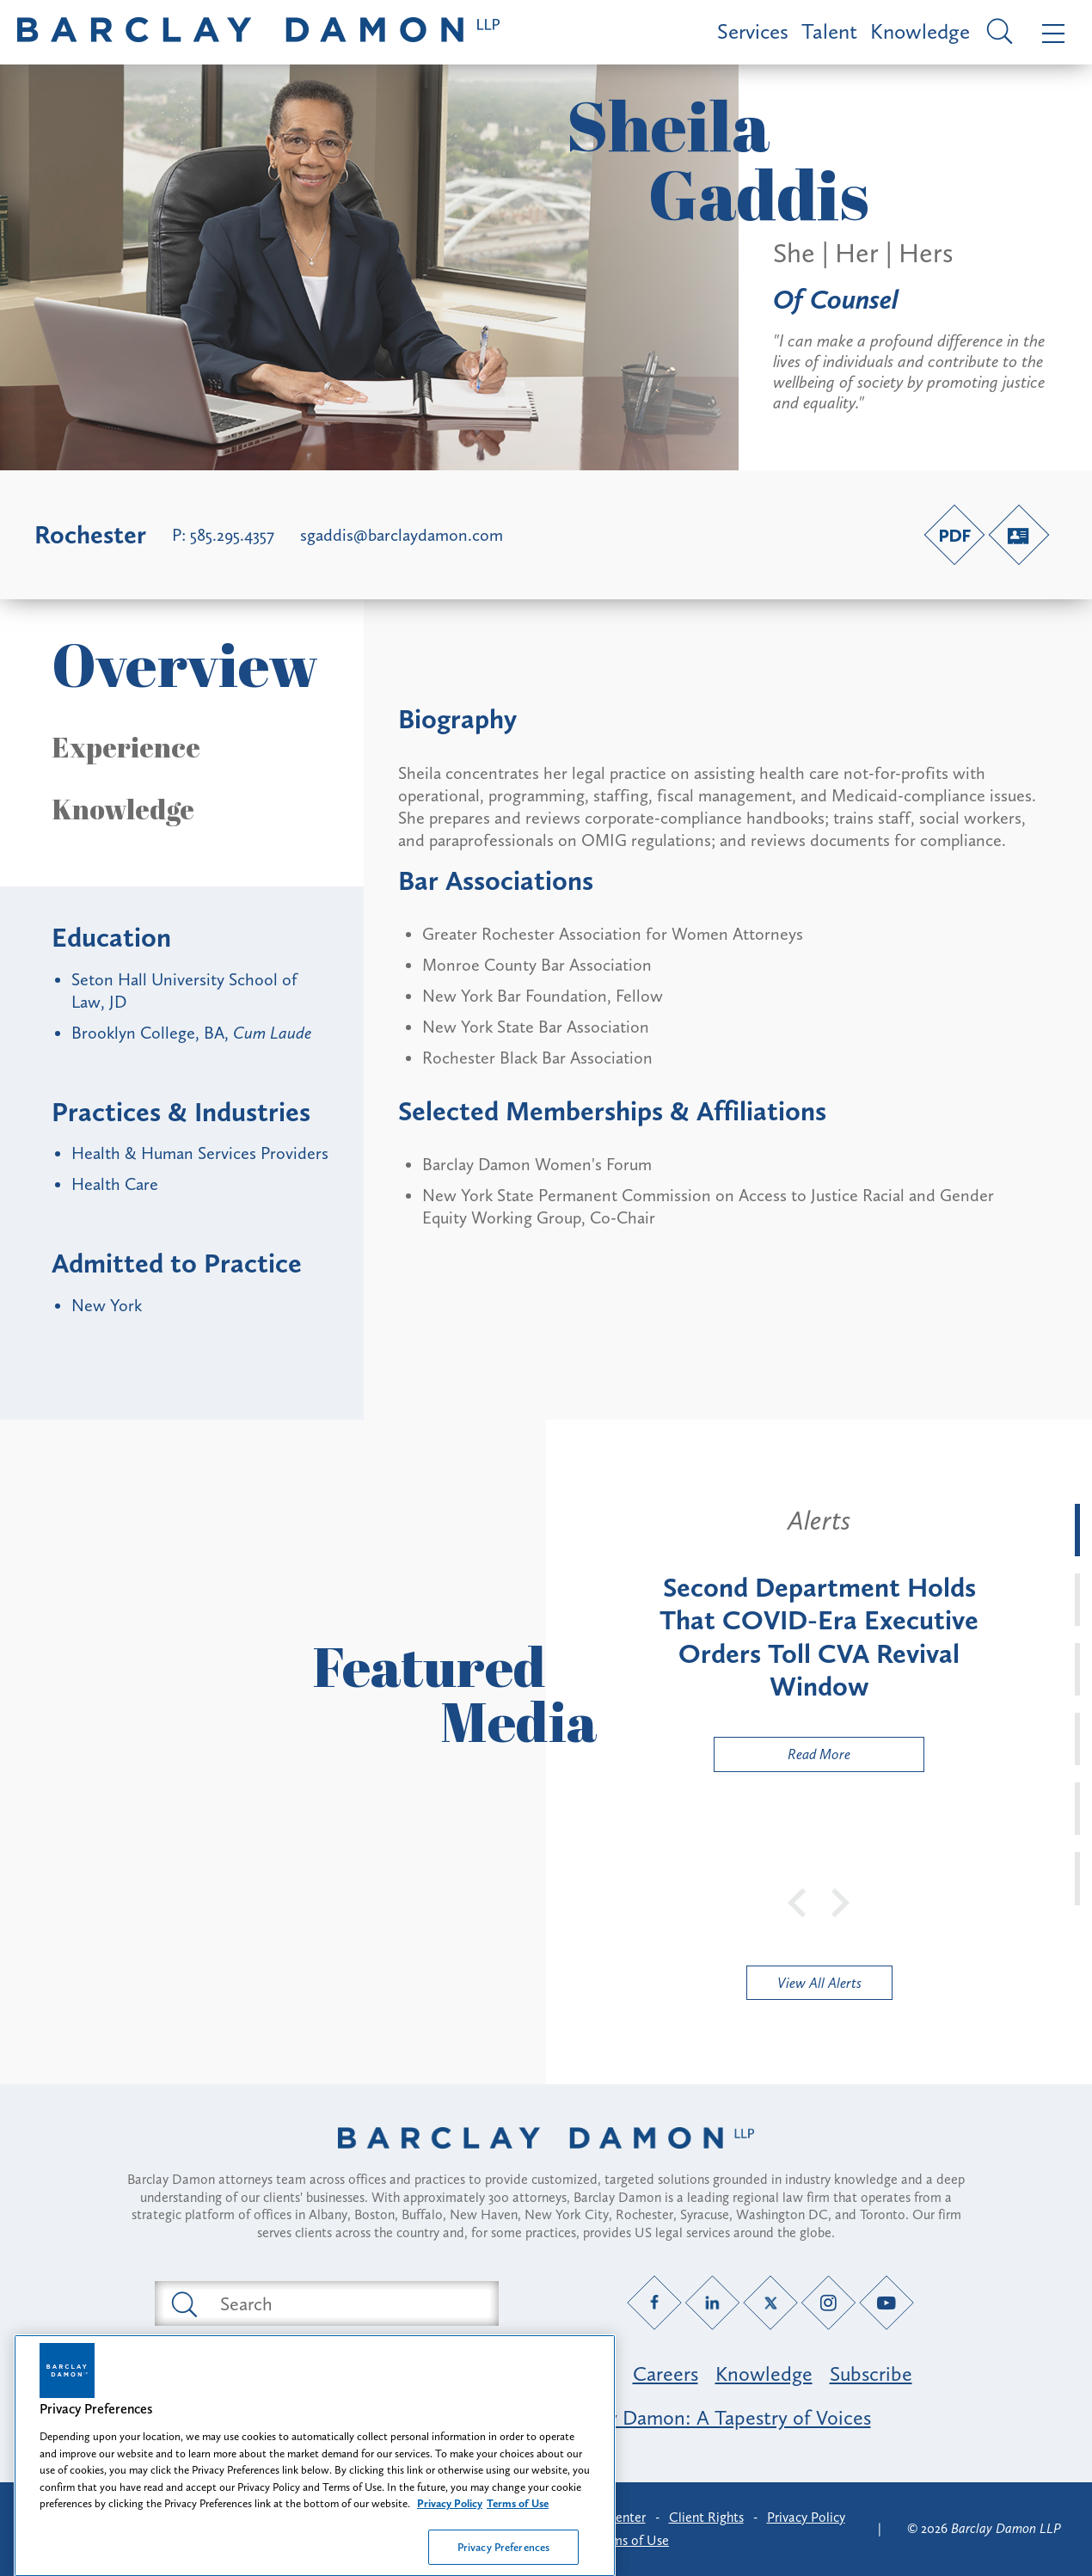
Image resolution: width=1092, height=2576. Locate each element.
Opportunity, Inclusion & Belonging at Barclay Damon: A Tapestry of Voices (546, 2417)
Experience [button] (126, 747)
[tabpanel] (819, 1638)
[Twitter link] (771, 2303)
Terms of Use (631, 2540)
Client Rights (706, 2517)
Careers (665, 2373)
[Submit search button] (183, 2303)
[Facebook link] (654, 2303)
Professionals (559, 2373)
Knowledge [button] (123, 809)
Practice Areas (424, 2373)
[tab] (1077, 1530)
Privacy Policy (806, 2517)
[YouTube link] (887, 2303)
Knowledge (920, 31)
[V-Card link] (1018, 534)
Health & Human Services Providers (199, 1153)
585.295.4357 (232, 534)
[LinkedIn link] (712, 2303)
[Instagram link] (828, 2303)
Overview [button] (185, 664)
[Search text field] (346, 2303)
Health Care (114, 1184)
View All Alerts (819, 1982)
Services (752, 31)
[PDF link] (954, 534)
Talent (829, 31)
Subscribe (871, 2373)
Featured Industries (263, 2373)
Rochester (90, 534)
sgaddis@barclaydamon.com (401, 534)
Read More (782, 1757)
